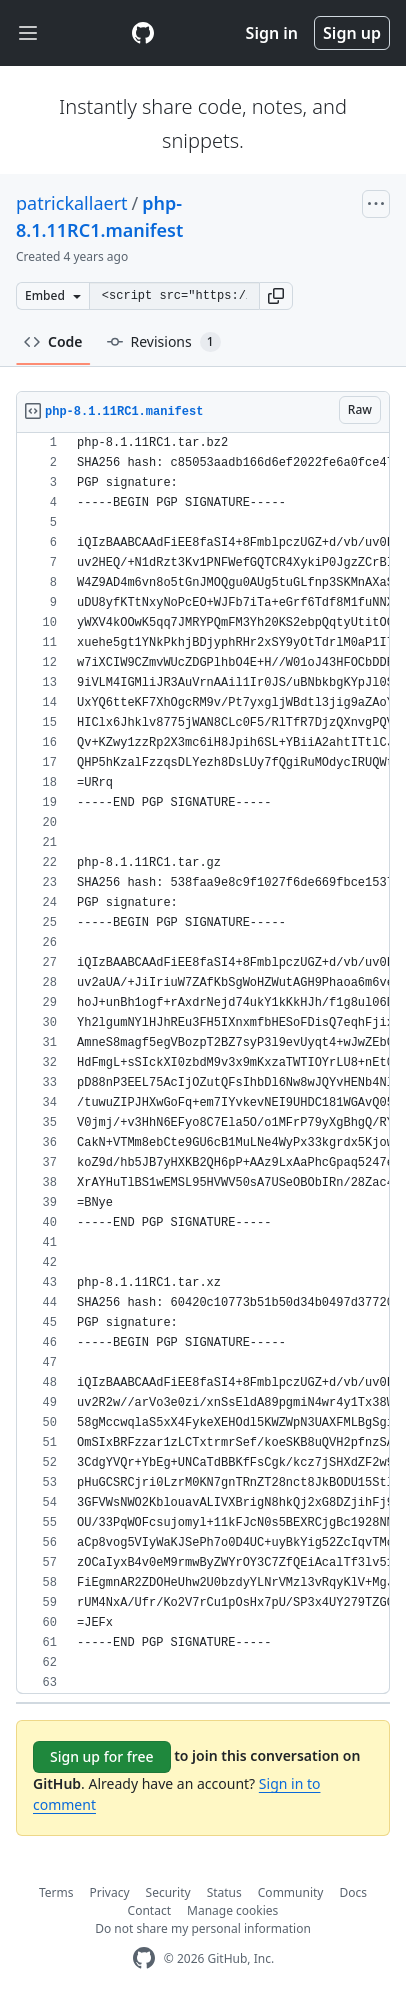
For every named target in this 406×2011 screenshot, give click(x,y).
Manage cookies (232, 1910)
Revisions (164, 342)
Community (291, 1892)
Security (168, 1892)
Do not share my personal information (203, 1928)
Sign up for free (102, 1756)
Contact (149, 1910)
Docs (353, 1892)
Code (53, 341)
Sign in (272, 33)
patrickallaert (72, 203)
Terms (56, 1892)
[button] (276, 296)
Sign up (352, 33)
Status (224, 1892)
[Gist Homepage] (143, 33)
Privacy (110, 1892)
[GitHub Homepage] (144, 1958)
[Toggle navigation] (28, 33)
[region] (203, 1063)
